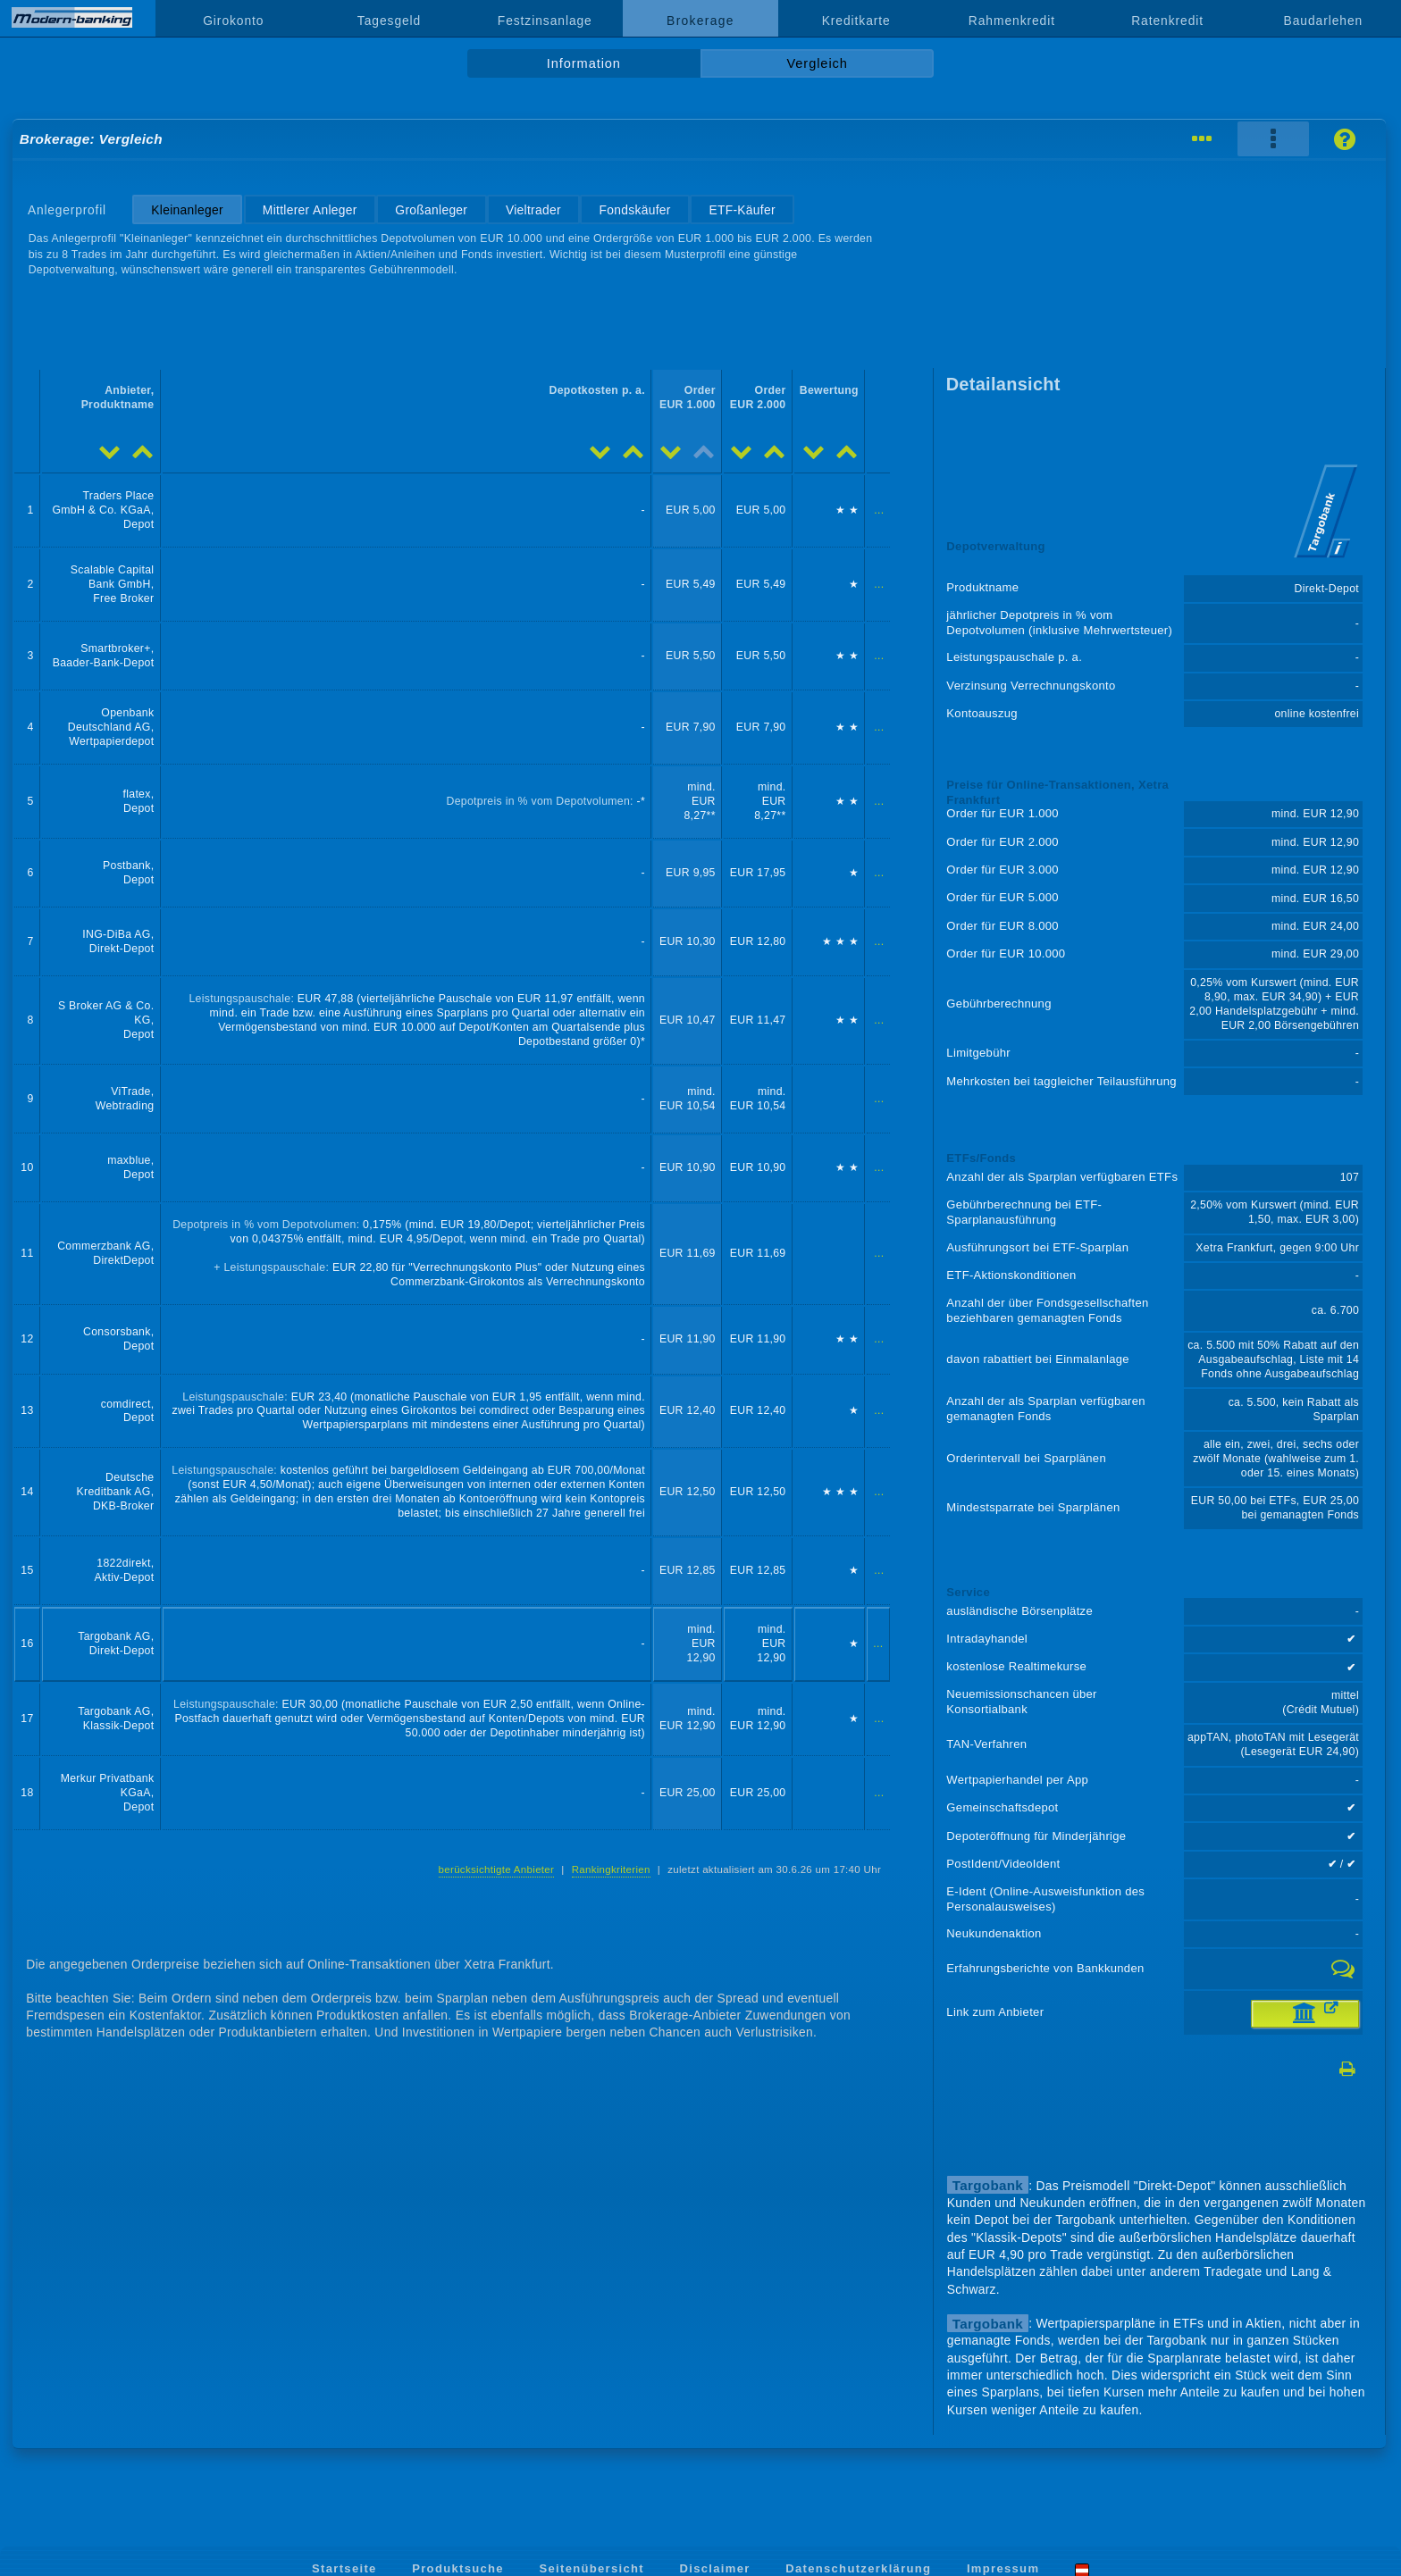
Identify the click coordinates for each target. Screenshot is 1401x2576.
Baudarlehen (1323, 20)
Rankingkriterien (611, 1869)
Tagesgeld (389, 20)
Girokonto (233, 20)
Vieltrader (533, 210)
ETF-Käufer (742, 210)
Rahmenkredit (1012, 20)
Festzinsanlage (545, 20)
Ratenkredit (1167, 20)
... (879, 510)
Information (584, 63)
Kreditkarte (856, 20)
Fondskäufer (635, 210)
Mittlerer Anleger (310, 210)
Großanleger (431, 210)
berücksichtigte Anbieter (497, 1869)
